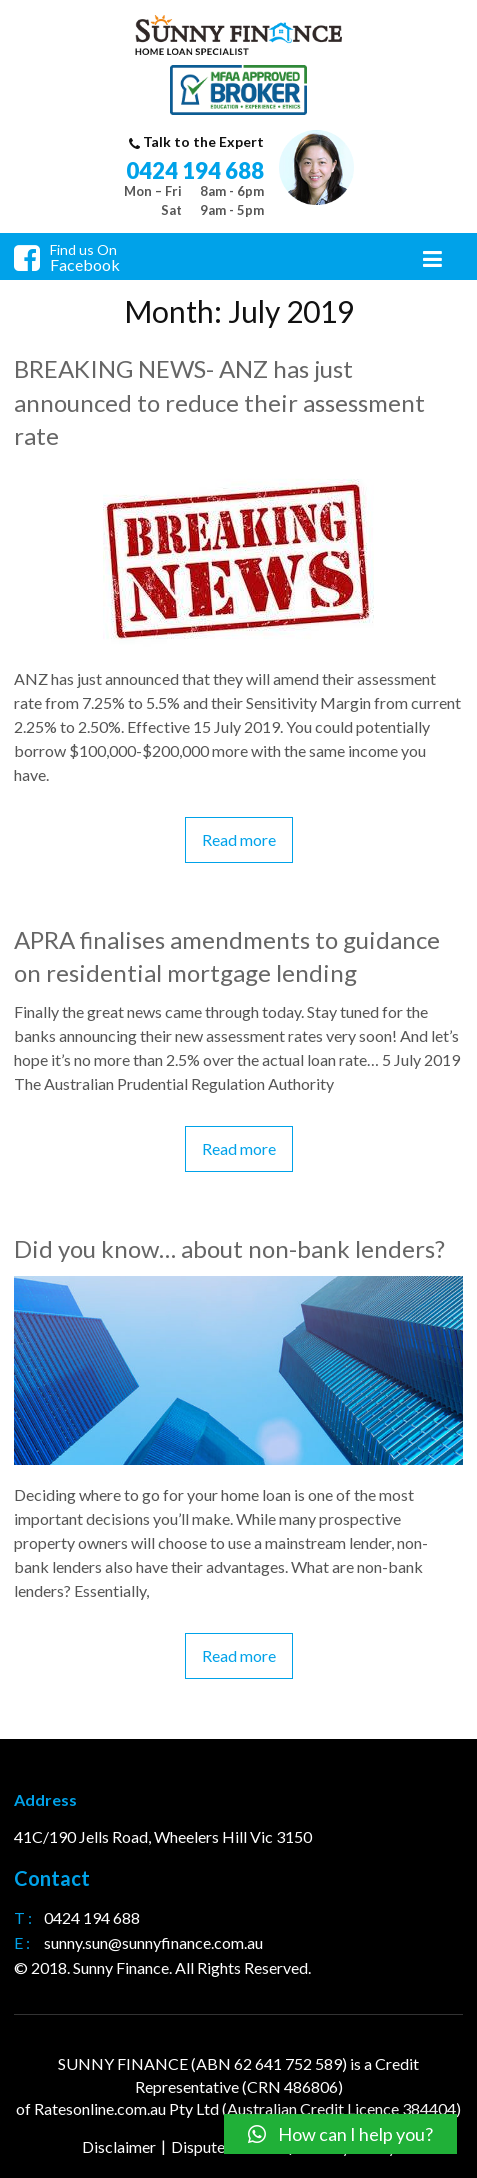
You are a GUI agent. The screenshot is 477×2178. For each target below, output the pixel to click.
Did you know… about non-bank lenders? (229, 1248)
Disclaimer (119, 2146)
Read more (239, 839)
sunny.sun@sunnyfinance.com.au (153, 1942)
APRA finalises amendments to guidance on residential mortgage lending (227, 956)
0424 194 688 (195, 170)
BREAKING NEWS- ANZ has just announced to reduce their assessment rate (219, 402)
